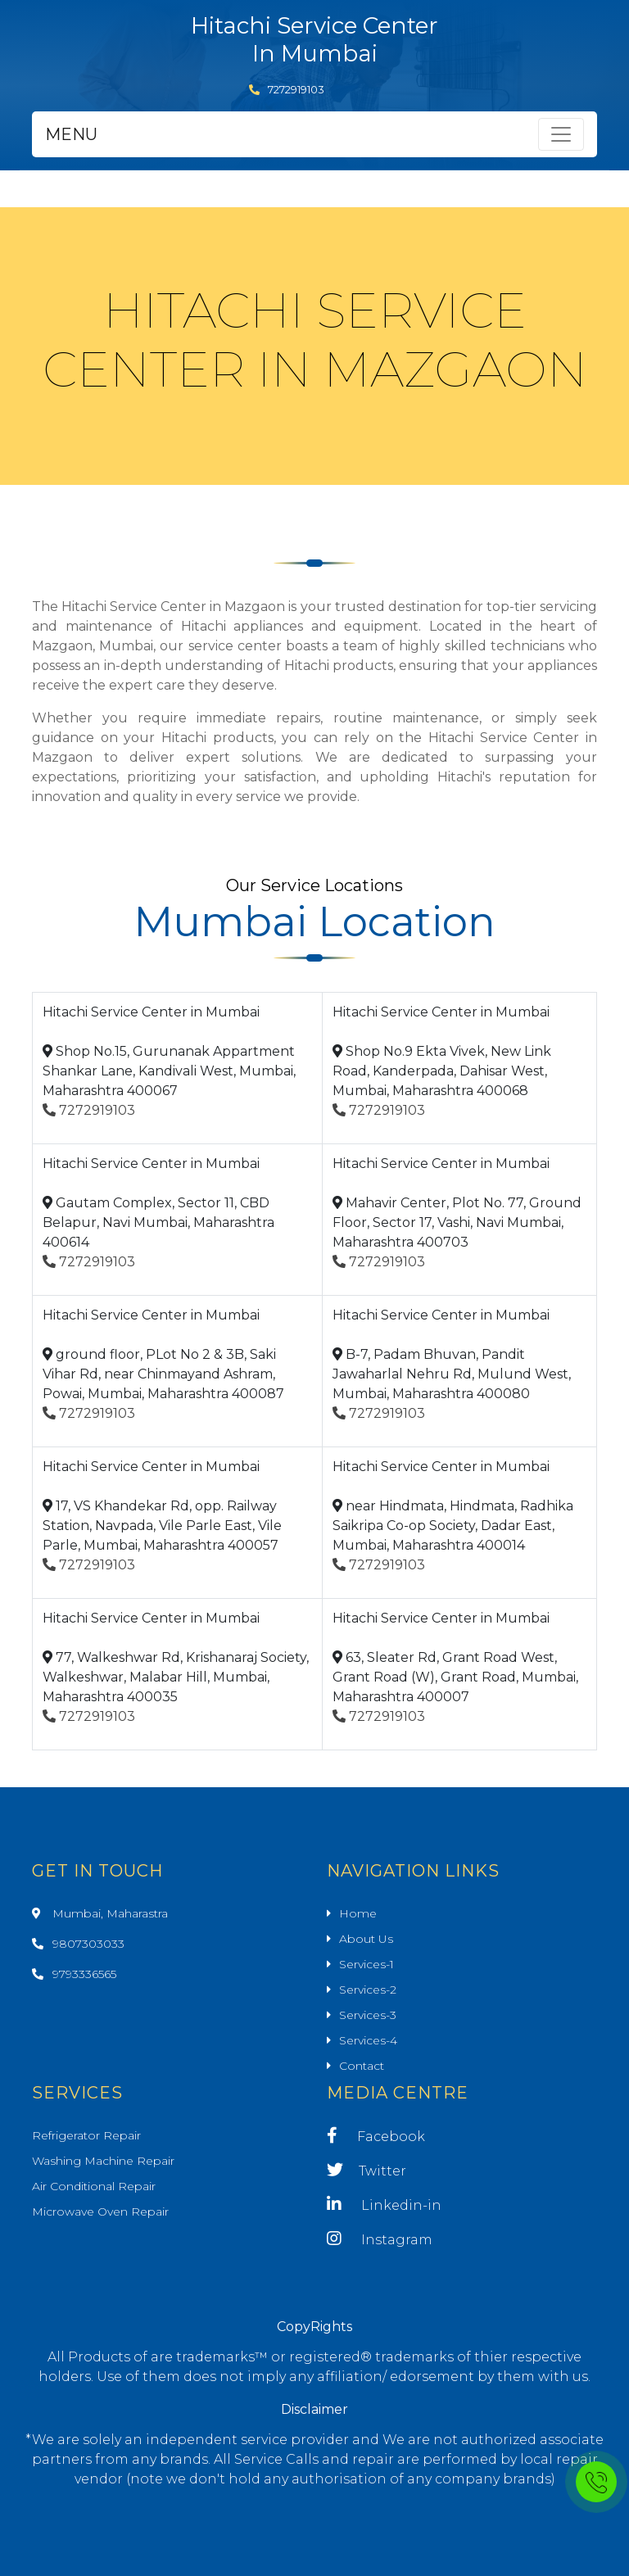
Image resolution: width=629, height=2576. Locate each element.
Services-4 (368, 2040)
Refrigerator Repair (86, 2135)
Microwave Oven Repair (100, 2211)
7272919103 (286, 89)
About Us (366, 1938)
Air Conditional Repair (94, 2186)
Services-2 (367, 1989)
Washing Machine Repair (103, 2160)
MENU (71, 134)
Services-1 (366, 1964)
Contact (361, 2065)
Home (358, 1913)
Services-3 (367, 2015)
